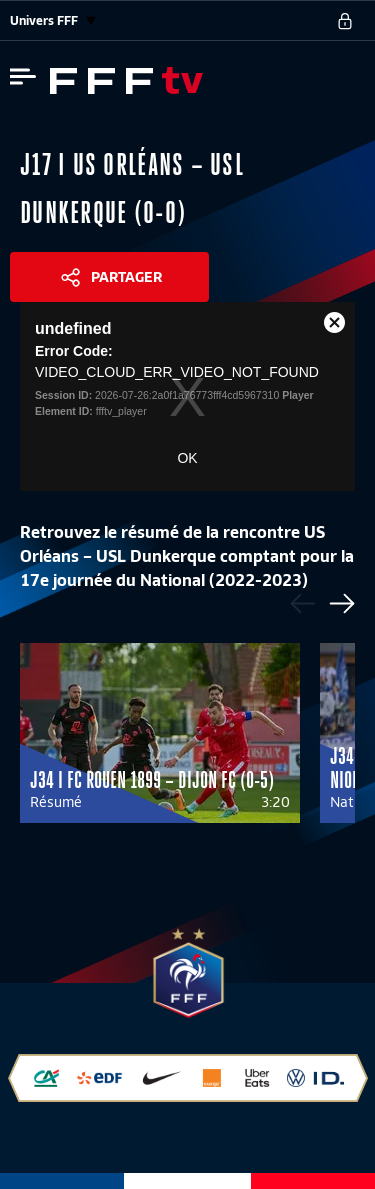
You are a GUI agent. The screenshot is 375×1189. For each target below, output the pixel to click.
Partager (126, 277)
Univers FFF (53, 20)
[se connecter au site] (345, 21)
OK (187, 458)
